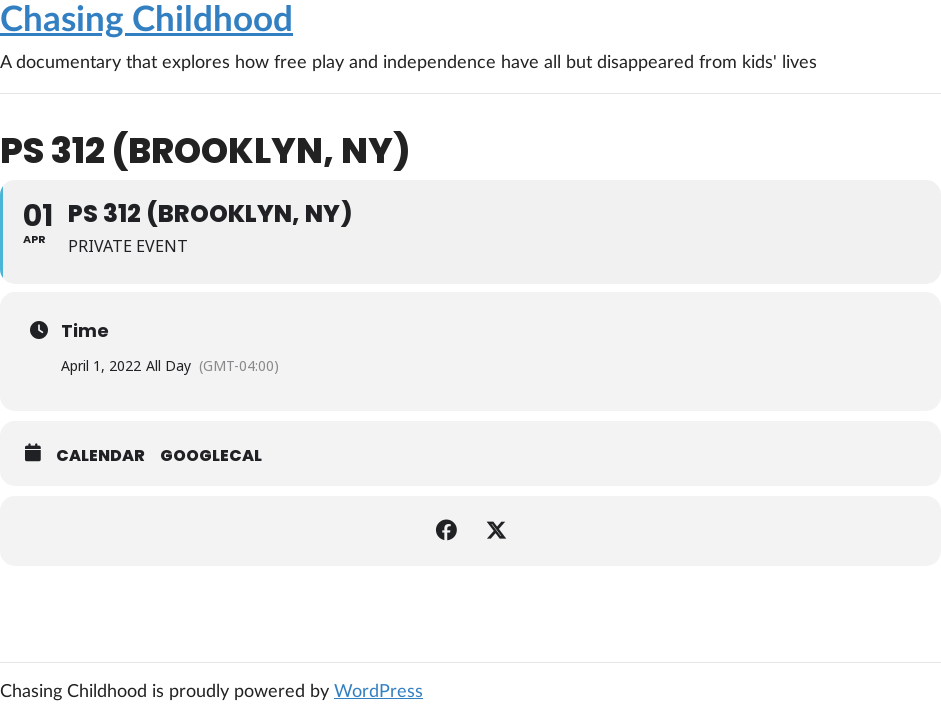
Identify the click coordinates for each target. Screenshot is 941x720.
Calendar (100, 456)
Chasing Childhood (146, 20)
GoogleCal (211, 456)
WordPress (378, 692)
